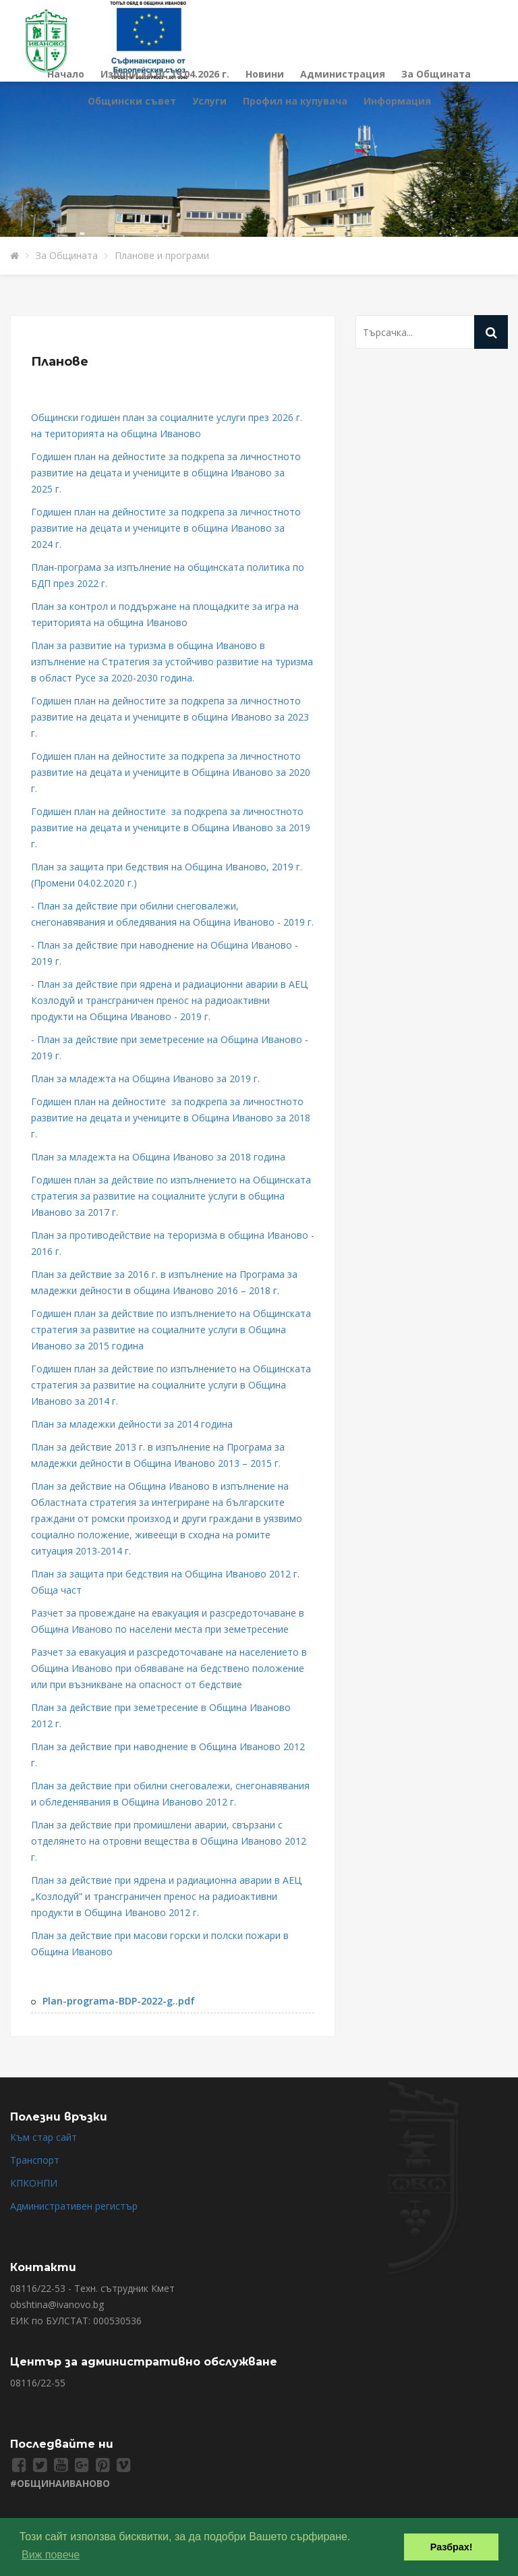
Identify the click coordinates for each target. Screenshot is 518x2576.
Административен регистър (74, 2206)
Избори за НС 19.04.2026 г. (164, 73)
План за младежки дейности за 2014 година (133, 1424)
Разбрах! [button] (451, 2547)
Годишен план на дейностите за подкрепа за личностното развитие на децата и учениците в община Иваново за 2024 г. (166, 528)
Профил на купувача (295, 100)
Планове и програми (162, 255)
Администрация (342, 73)
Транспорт (34, 2160)
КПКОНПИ (33, 2183)
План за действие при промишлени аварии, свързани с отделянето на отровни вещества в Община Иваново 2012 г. (168, 1841)
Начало (65, 73)
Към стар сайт (43, 2137)
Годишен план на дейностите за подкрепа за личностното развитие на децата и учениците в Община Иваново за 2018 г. (170, 1117)
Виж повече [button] (51, 2554)
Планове (59, 361)
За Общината (436, 73)
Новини (265, 73)
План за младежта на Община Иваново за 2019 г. (145, 1078)
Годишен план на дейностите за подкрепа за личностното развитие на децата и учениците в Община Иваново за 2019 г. (170, 827)
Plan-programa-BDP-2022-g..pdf (118, 2000)
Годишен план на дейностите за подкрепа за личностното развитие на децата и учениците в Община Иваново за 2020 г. (170, 772)
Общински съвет (132, 100)
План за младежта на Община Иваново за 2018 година (158, 1156)
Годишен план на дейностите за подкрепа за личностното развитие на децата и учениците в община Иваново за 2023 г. (170, 716)
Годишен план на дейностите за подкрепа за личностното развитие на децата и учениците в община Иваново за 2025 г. (166, 472)
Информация (397, 100)
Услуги (209, 100)
